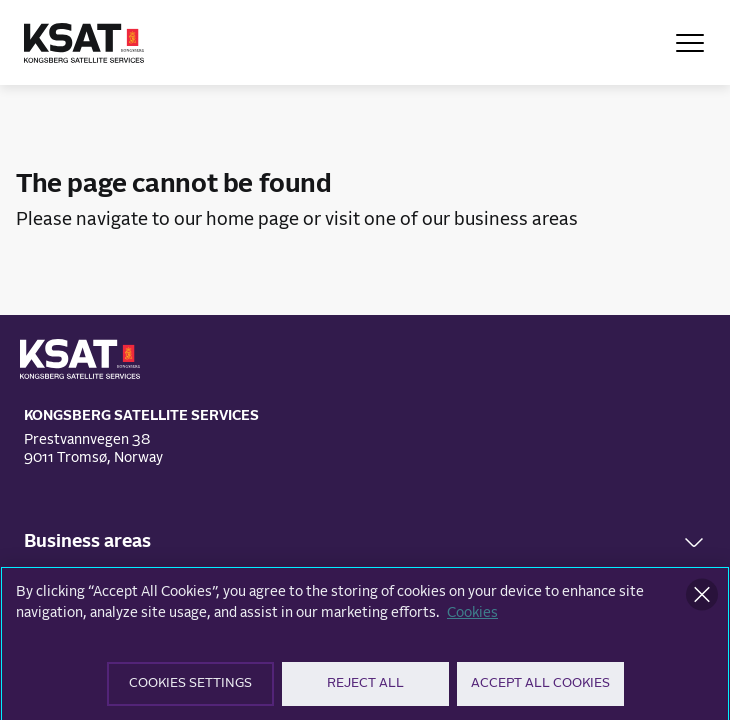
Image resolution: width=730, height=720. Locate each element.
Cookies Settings (190, 690)
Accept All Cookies (540, 690)
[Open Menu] (690, 43)
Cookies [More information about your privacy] (472, 620)
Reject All (365, 690)
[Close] (702, 602)
